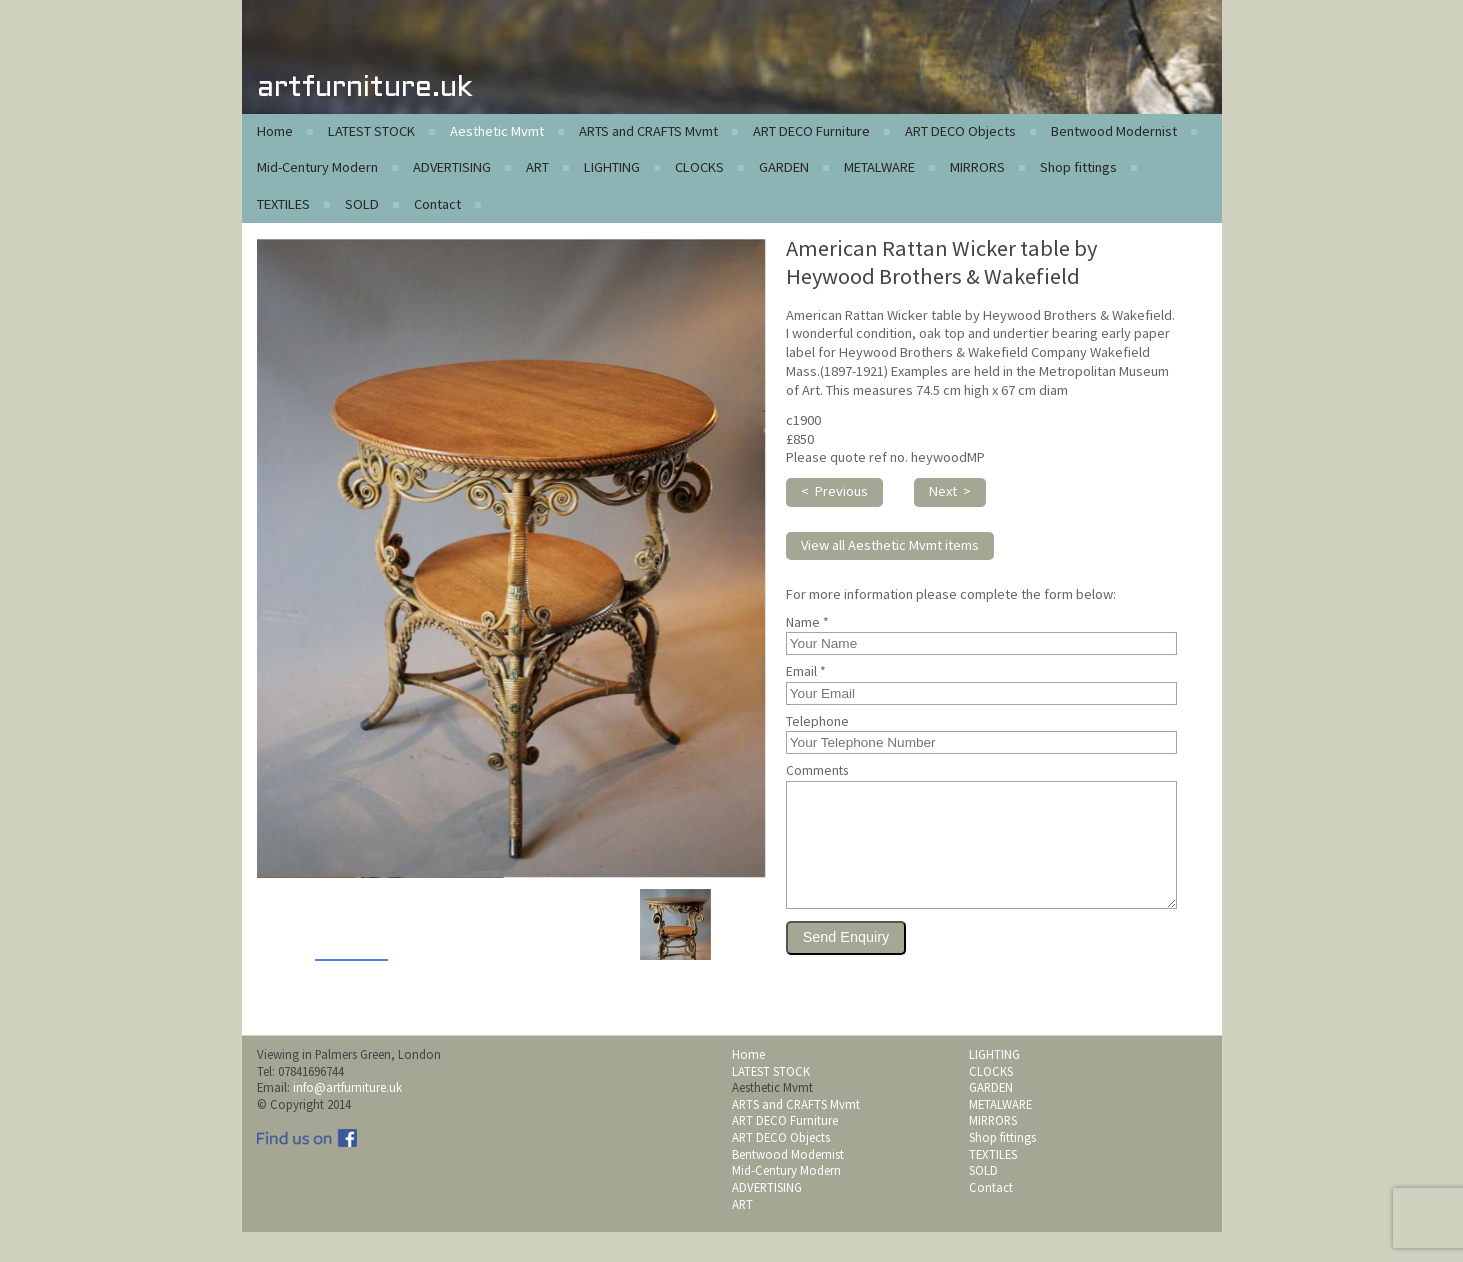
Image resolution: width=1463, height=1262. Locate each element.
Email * (806, 672)
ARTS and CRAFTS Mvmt (648, 131)
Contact (437, 204)
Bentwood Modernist (1114, 131)
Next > (950, 491)
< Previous (834, 491)
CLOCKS (699, 167)
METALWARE (879, 167)
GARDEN (784, 167)
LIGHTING (612, 167)
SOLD (362, 204)
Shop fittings (1078, 167)
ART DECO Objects (960, 131)
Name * (807, 623)
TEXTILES (283, 204)
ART (537, 167)
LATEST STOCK (371, 131)
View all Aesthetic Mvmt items (890, 545)
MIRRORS (977, 167)
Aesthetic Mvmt (497, 131)
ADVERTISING (452, 167)
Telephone (817, 722)
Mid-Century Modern (317, 167)
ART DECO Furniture (811, 131)
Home (275, 131)
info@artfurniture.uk (347, 1117)
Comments (817, 771)
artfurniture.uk (364, 88)
